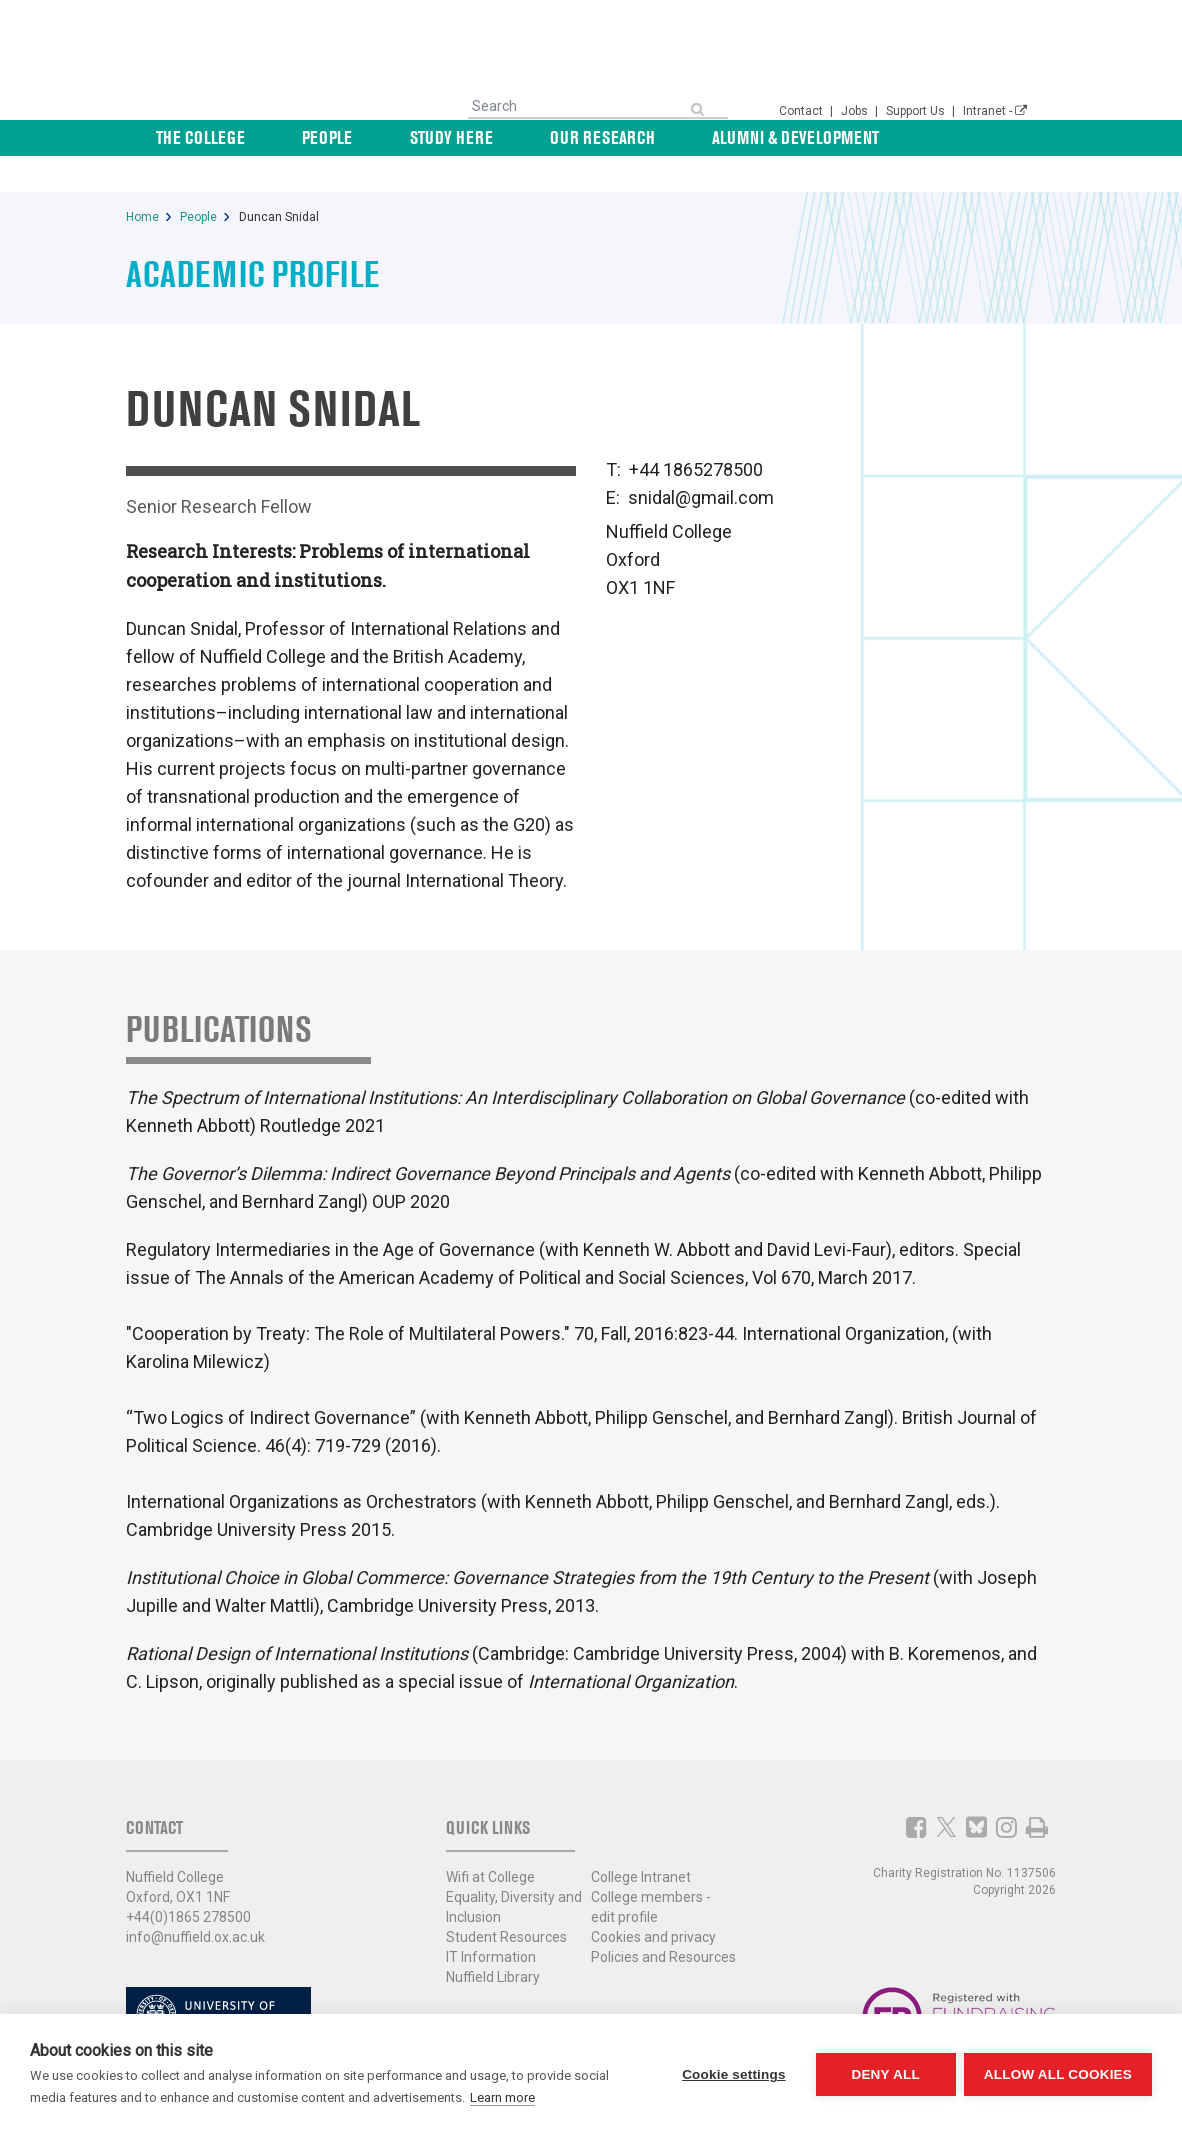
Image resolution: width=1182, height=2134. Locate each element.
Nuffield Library (493, 1941)
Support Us (917, 111)
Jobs (856, 111)
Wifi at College (490, 1841)
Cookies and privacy (653, 1901)
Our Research (641, 137)
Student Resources (506, 1901)
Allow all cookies (1058, 2074)
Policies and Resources (663, 1921)
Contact (802, 111)
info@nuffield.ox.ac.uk (195, 1901)
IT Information (491, 1921)
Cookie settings (732, 2074)
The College (321, 137)
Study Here (517, 137)
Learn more (502, 2097)
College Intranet (641, 1841)
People (421, 137)
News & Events (973, 137)
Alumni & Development (807, 137)
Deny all (884, 2074)
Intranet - (995, 111)
